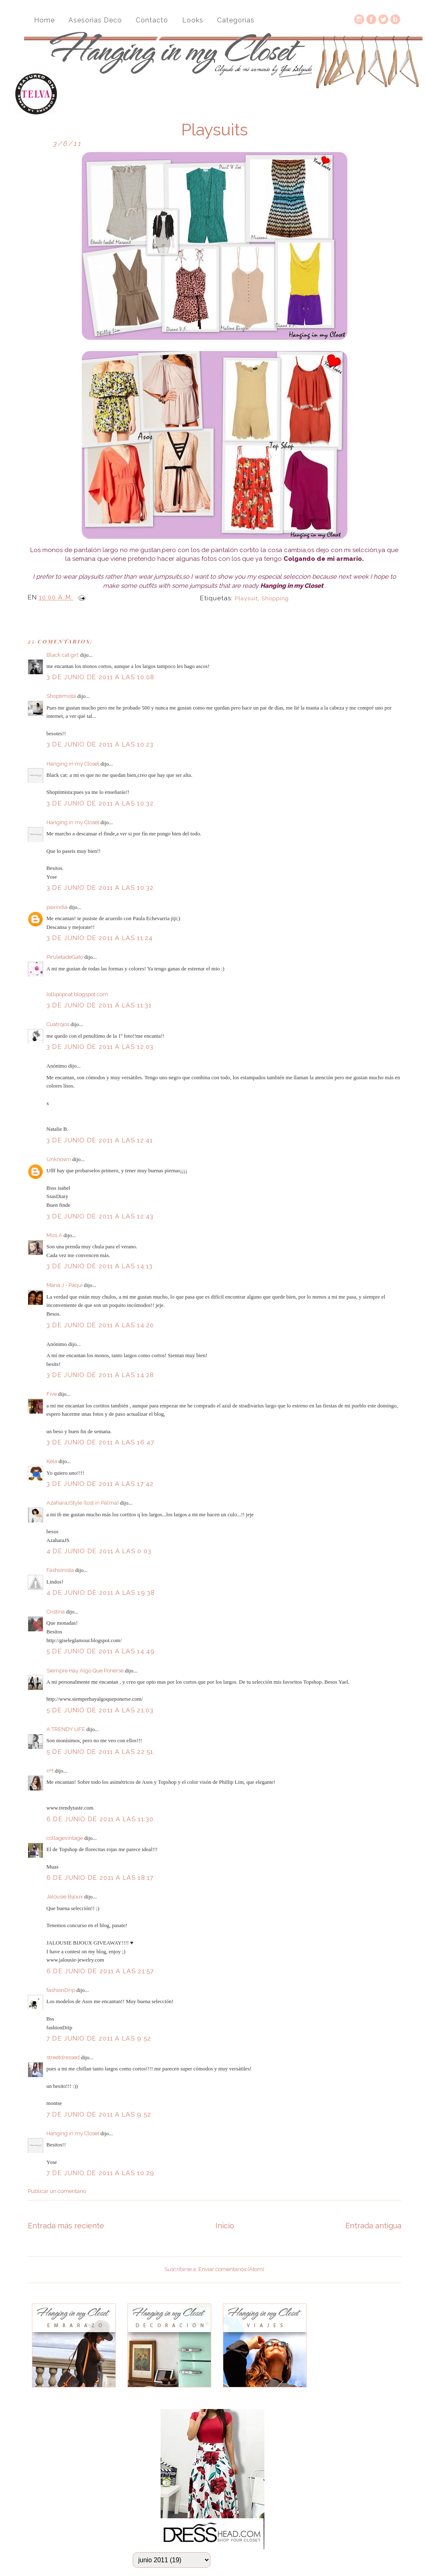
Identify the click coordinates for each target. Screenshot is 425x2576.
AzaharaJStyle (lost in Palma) (82, 1503)
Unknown (58, 1159)
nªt (50, 1771)
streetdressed (63, 2057)
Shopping (275, 598)
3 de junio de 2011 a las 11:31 (99, 1005)
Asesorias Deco (95, 20)
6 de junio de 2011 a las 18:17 (100, 1877)
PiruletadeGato (64, 957)
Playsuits (214, 129)
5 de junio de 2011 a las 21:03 (100, 1710)
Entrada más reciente (66, 2225)
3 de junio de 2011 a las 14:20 (100, 1325)
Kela (51, 1461)
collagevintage (64, 1838)
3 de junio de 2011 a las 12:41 (99, 1140)
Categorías (235, 20)
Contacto (152, 20)
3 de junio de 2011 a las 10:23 (100, 744)
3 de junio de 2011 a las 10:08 (100, 677)
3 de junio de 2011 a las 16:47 (100, 1442)
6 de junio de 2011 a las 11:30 (100, 1819)
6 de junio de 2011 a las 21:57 (100, 1971)
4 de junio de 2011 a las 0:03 (99, 1551)
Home (44, 20)
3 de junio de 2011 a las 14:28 (100, 1375)
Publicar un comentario (57, 2191)
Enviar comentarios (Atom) (231, 2269)
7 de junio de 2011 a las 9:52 (98, 2038)
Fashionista (60, 1570)
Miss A (54, 1235)
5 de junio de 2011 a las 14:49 (100, 1651)
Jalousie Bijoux (64, 1896)
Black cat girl (62, 655)
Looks (192, 20)
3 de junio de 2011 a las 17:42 (100, 1484)
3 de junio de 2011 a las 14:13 (99, 1266)
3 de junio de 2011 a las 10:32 (100, 803)
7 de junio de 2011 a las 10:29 (100, 2173)
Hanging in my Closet (72, 764)
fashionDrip (60, 1990)
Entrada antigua (373, 2225)
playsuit (246, 598)
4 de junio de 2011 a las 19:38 (100, 1592)
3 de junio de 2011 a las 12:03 (100, 1047)
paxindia (57, 907)
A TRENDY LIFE (65, 1729)
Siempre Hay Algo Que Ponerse (85, 1670)
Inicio (224, 2225)
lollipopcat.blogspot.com (77, 994)
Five (51, 1394)
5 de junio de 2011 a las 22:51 (100, 1752)
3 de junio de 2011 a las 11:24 (99, 938)
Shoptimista (61, 696)
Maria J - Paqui (64, 1285)
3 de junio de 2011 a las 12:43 (100, 1216)
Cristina (55, 1611)
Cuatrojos (57, 1024)
